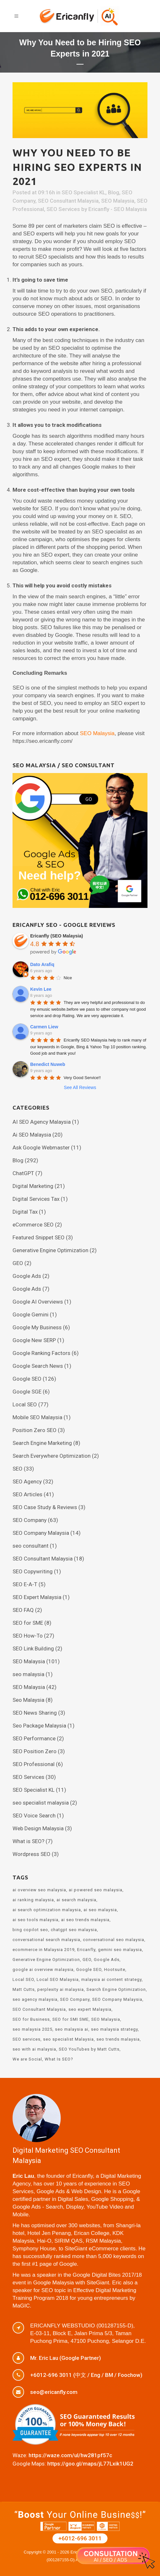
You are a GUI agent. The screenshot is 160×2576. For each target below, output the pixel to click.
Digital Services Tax (36, 1199)
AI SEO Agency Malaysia (42, 1122)
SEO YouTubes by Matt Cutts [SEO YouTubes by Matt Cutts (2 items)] (89, 2049)
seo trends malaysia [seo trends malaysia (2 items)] (118, 2039)
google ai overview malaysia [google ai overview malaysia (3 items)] (43, 1969)
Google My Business (37, 1327)
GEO (18, 1263)
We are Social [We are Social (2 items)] (27, 2059)
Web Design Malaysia (38, 1828)
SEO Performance (34, 1738)
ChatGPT (23, 1173)
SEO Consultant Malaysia (68, 201)
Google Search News (38, 1366)
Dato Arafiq (42, 964)
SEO (17, 1468)
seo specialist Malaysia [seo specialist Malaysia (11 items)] (68, 2039)
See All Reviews (80, 1087)
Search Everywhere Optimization (52, 1456)
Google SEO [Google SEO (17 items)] (89, 1969)
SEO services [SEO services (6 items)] (26, 2039)
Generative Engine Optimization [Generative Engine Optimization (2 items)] (46, 1959)
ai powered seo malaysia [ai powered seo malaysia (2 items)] (95, 1889)
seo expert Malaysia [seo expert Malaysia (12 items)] (89, 2009)
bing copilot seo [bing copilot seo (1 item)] (30, 1929)
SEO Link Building (33, 1648)
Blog (113, 192)
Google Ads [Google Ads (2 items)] (107, 1959)
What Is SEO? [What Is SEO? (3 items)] (59, 2059)
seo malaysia (28, 1674)
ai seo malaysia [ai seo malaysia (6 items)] (100, 1909)
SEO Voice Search (34, 1815)
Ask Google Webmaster (41, 1147)
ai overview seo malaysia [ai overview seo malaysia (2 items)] (39, 1889)
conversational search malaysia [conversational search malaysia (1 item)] (46, 1939)
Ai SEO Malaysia (32, 1134)
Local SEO (25, 1404)
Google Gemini (31, 1314)
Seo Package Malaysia (39, 1725)
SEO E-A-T (25, 1584)
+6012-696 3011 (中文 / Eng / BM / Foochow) (86, 2375)
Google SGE (27, 1391)
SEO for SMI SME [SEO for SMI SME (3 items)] (70, 2019)
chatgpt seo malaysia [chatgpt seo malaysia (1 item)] (74, 1929)
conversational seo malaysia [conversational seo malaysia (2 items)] (113, 1939)
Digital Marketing (33, 1186)
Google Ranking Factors (41, 1353)
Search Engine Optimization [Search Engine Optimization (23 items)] (116, 1989)
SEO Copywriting (33, 1571)
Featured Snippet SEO (39, 1237)
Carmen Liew (44, 1026)
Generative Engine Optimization (50, 1250)
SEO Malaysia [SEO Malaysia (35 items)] (105, 2019)
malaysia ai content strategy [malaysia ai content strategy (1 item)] (111, 1979)
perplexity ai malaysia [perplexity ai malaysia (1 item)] (60, 1989)
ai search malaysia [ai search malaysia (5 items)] (76, 1899)
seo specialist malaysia (41, 1802)
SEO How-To (28, 1635)
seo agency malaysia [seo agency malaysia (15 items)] (35, 1999)
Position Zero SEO (35, 1430)
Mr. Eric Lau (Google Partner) (65, 2358)
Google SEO (27, 1379)
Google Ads (27, 1276)
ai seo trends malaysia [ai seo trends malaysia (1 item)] (85, 1919)
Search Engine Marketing (42, 1443)
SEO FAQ (23, 1610)
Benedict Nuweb (47, 1064)
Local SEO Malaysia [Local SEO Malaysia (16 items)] (58, 1979)
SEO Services (63, 209)
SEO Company (30, 1520)
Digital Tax (25, 1212)
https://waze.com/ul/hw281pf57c (70, 2455)
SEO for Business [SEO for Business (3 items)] (31, 2019)
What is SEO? (28, 1841)
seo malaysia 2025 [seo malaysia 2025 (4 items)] (32, 2029)
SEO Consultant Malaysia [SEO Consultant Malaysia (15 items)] (39, 2009)
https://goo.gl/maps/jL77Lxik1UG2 (90, 2463)
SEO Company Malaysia (41, 1533)
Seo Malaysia (28, 1700)
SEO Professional (34, 1764)
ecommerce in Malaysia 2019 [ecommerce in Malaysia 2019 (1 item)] (44, 1949)
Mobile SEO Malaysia (37, 1417)
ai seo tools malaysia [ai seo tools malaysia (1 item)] (35, 1919)
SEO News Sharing (35, 1713)
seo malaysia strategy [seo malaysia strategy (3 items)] (114, 2029)
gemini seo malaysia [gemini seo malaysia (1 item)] (120, 1949)
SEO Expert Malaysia (37, 1597)
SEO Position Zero (35, 1751)
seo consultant (31, 1546)
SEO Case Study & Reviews (45, 1507)
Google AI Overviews (38, 1301)
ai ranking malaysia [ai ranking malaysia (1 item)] (33, 1899)
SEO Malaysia (117, 201)
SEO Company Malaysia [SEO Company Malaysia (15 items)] (117, 1999)
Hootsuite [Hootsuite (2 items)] (114, 1969)
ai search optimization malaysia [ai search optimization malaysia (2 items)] (47, 1909)
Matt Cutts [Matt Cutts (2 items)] (24, 1989)
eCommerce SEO (33, 1224)
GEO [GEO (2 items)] (87, 1959)
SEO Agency (27, 1481)
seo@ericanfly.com (53, 2392)
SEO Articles (27, 1494)
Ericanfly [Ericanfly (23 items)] (86, 1949)
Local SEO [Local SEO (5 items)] (23, 1979)
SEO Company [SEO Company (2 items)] (75, 1999)
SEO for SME (28, 1623)
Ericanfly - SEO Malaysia (117, 209)
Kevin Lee (40, 989)
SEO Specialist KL (83, 192)
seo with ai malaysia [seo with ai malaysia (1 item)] (34, 2049)
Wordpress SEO (31, 1854)
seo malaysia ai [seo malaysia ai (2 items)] (71, 2029)
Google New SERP (34, 1340)
